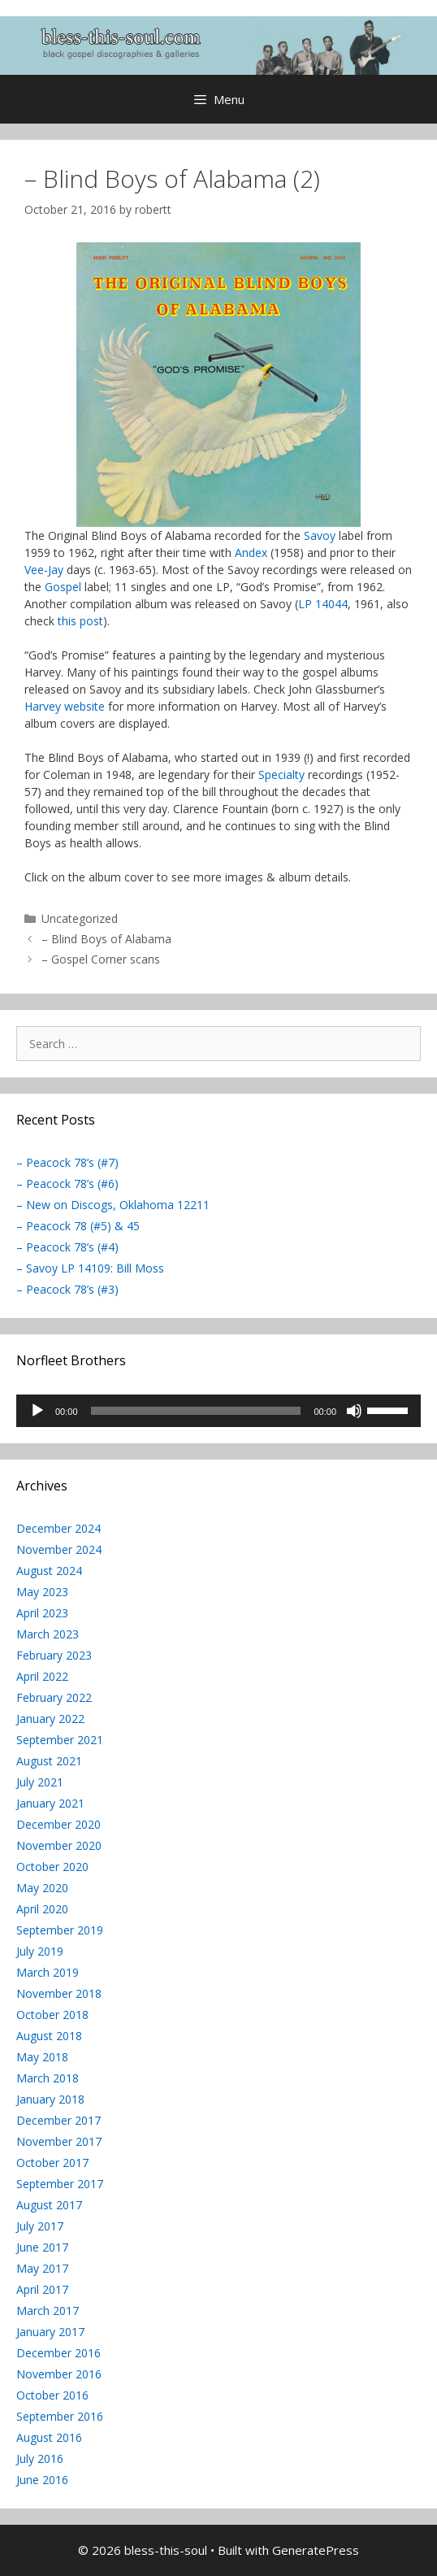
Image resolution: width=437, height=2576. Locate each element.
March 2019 (47, 1972)
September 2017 (59, 2183)
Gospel (63, 586)
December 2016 (58, 2353)
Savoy (319, 535)
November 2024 (59, 1549)
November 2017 (59, 2141)
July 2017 (39, 2226)
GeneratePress (315, 2550)
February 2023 (54, 1655)
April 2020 (42, 1909)
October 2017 (52, 2162)
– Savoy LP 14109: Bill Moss (90, 1268)
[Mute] (354, 1411)
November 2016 (59, 2374)
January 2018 (50, 2099)
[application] (218, 1411)
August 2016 (49, 2437)
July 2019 (39, 1951)
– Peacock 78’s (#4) (67, 1247)
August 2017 (49, 2205)
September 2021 (59, 1739)
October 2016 (52, 2395)
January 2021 (50, 1803)
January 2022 (50, 1718)
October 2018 (52, 2014)
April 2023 (42, 1613)
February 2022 (54, 1697)
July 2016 (39, 2458)
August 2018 (49, 2035)
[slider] (196, 1411)
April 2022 (42, 1676)
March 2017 (47, 2310)
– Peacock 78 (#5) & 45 (78, 1226)
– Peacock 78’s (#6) (67, 1183)
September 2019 (59, 1930)
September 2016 (59, 2416)
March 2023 (47, 1634)
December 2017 (58, 2120)
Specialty (281, 774)
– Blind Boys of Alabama (106, 938)
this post (80, 621)
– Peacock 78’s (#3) (67, 1289)
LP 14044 (323, 603)
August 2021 (49, 1761)
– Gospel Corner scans (100, 959)
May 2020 (42, 1887)
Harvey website (64, 706)
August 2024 (49, 1570)
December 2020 (58, 1824)
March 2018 (47, 2078)
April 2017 (42, 2289)
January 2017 (50, 2331)
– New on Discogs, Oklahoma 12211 (113, 1204)
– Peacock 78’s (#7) (67, 1162)
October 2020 (52, 1866)
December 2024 (58, 1528)
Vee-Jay (43, 569)
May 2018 (42, 2057)
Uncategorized (79, 918)
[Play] (37, 1411)
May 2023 (42, 1591)
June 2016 (42, 2479)
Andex (251, 552)
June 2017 (42, 2247)
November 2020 (59, 1845)
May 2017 (42, 2268)
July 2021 (39, 1782)
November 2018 (59, 1993)
